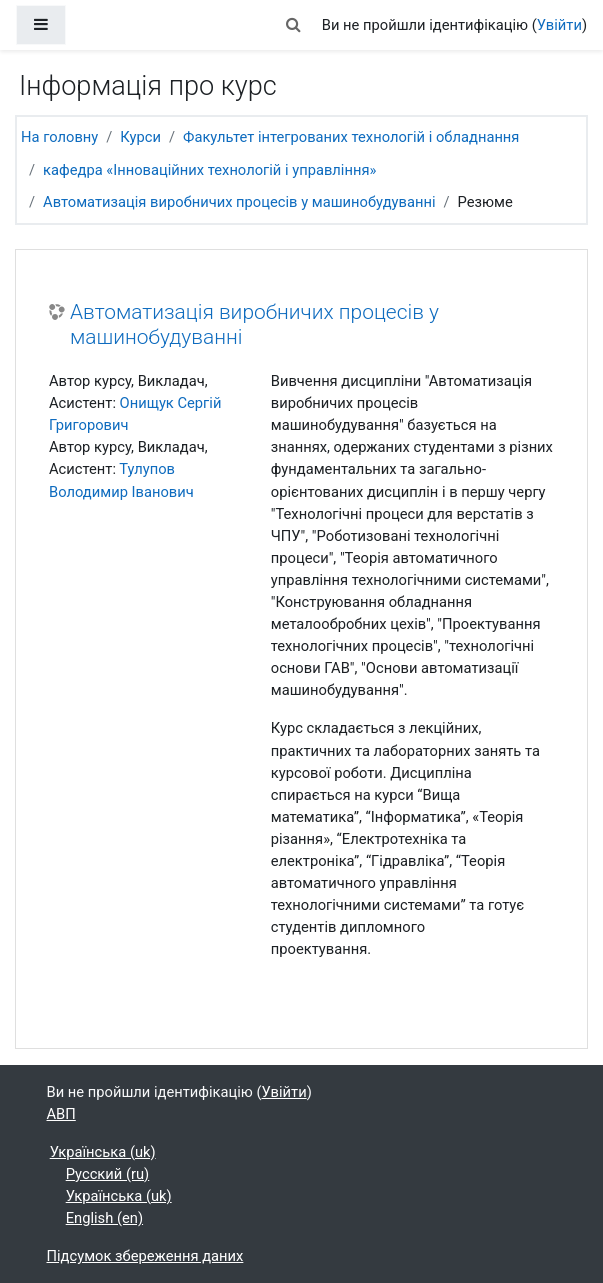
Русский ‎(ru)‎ (108, 1174)
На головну (59, 137)
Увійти (559, 25)
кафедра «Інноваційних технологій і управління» (209, 170)
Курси (140, 137)
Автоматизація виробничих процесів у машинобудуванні (239, 202)
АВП (61, 1114)
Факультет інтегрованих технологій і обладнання (351, 137)
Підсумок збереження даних (145, 1256)
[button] (294, 25)
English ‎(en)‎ (104, 1218)
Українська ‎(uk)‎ (103, 1152)
